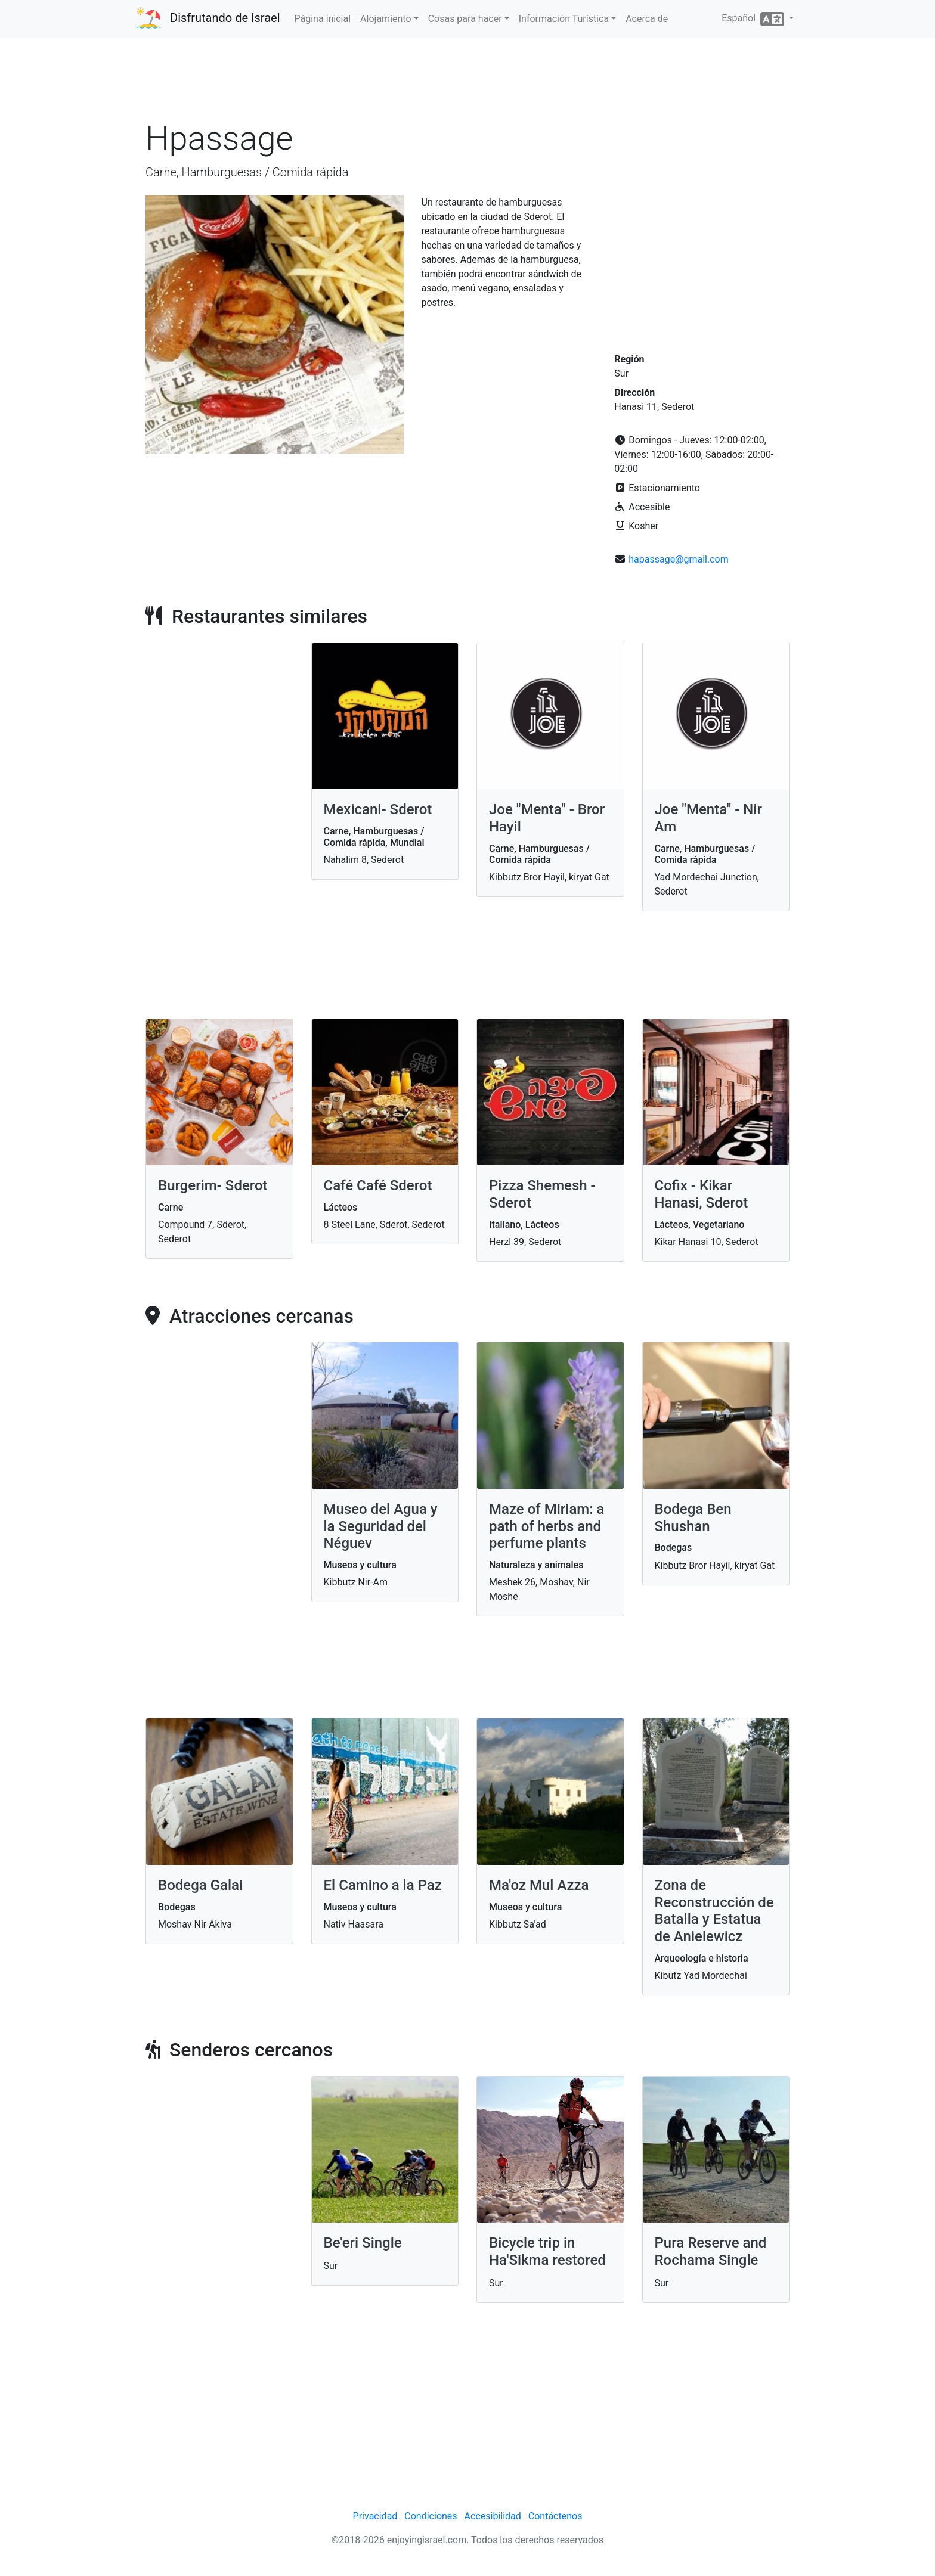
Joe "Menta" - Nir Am (708, 818)
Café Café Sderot (378, 1185)
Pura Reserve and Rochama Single (711, 2251)
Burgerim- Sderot (213, 1185)
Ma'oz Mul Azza (539, 1885)
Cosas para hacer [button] (465, 18)
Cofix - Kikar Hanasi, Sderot (701, 1194)
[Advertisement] (467, 83)
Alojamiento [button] (385, 18)
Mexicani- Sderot (378, 809)
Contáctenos (555, 2516)
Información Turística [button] (564, 18)
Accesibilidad (493, 2516)
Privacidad (375, 2516)
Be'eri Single (363, 2242)
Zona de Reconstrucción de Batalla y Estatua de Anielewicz (714, 1911)
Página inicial (323, 18)
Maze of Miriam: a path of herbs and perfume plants (546, 1526)
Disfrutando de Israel (225, 18)
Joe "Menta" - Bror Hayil (547, 818)
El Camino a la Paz (383, 1885)
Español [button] (754, 19)
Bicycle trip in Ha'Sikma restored (547, 2251)
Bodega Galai (200, 1885)
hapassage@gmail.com (679, 559)
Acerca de (647, 18)
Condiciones (430, 2516)
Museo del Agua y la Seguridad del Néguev (381, 1526)
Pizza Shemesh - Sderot (542, 1194)
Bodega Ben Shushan (693, 1518)
